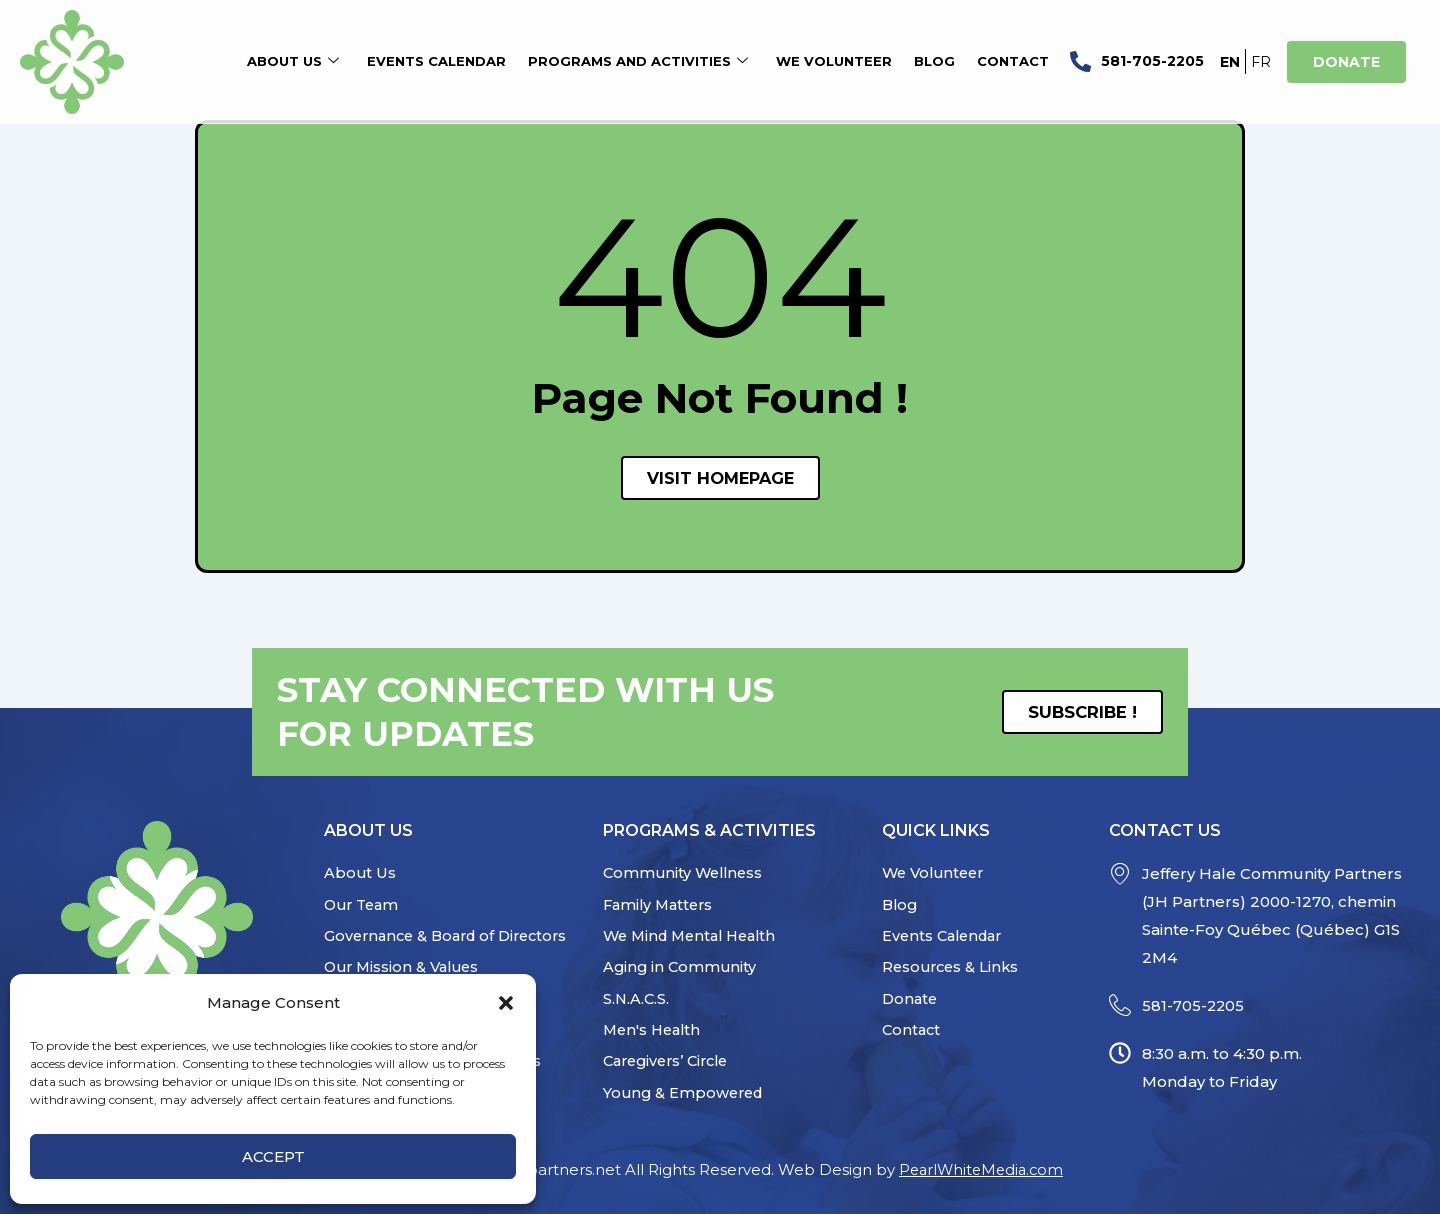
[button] (506, 1003)
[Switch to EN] (1230, 61)
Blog (934, 62)
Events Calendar (436, 62)
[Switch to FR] (1261, 61)
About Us (293, 62)
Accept (273, 1156)
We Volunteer (834, 62)
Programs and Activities (638, 62)
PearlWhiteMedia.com (981, 1169)
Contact (1013, 62)
